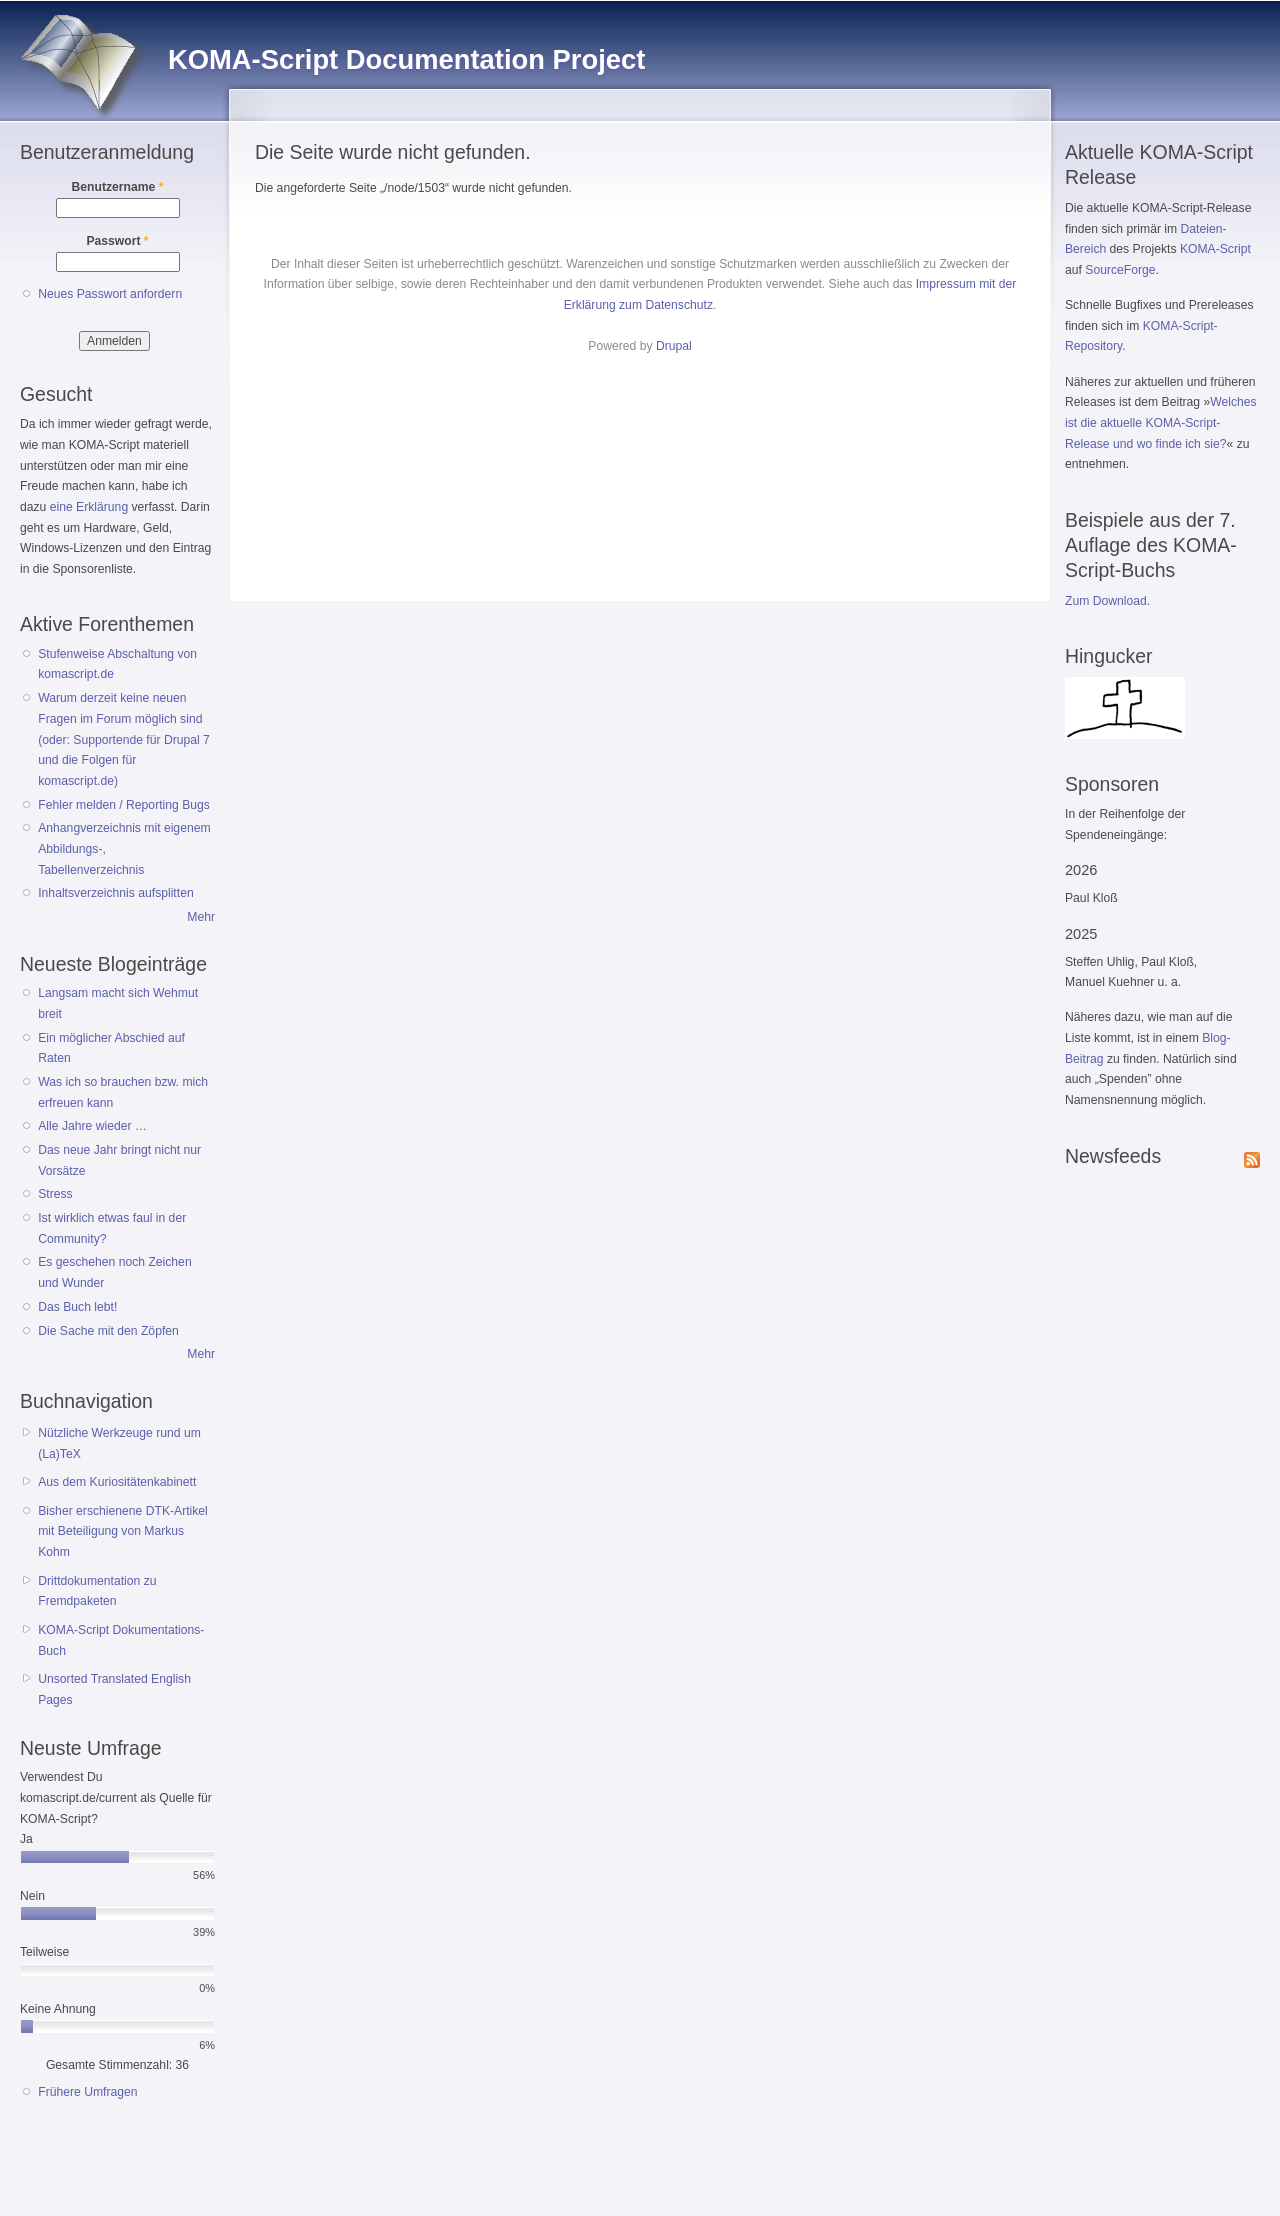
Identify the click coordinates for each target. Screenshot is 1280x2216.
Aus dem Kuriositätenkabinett (117, 1482)
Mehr (201, 917)
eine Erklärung (89, 507)
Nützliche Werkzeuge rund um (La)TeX (119, 1443)
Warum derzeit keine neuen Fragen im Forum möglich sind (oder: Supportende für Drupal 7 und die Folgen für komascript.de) (124, 739)
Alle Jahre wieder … (92, 1126)
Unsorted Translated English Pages (114, 1689)
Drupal (674, 346)
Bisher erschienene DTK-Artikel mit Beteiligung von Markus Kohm (123, 1531)
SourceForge (1120, 270)
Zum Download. (1107, 601)
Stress (55, 1194)
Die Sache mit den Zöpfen (108, 1331)
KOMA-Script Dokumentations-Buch (121, 1640)
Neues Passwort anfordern (110, 294)
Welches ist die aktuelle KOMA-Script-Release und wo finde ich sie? (1161, 422)
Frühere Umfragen (87, 2092)
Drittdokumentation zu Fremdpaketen (97, 1591)
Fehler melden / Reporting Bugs (124, 805)
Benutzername (118, 187)
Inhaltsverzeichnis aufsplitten (115, 893)
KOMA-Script (1215, 249)
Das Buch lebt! (77, 1307)
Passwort (117, 241)
